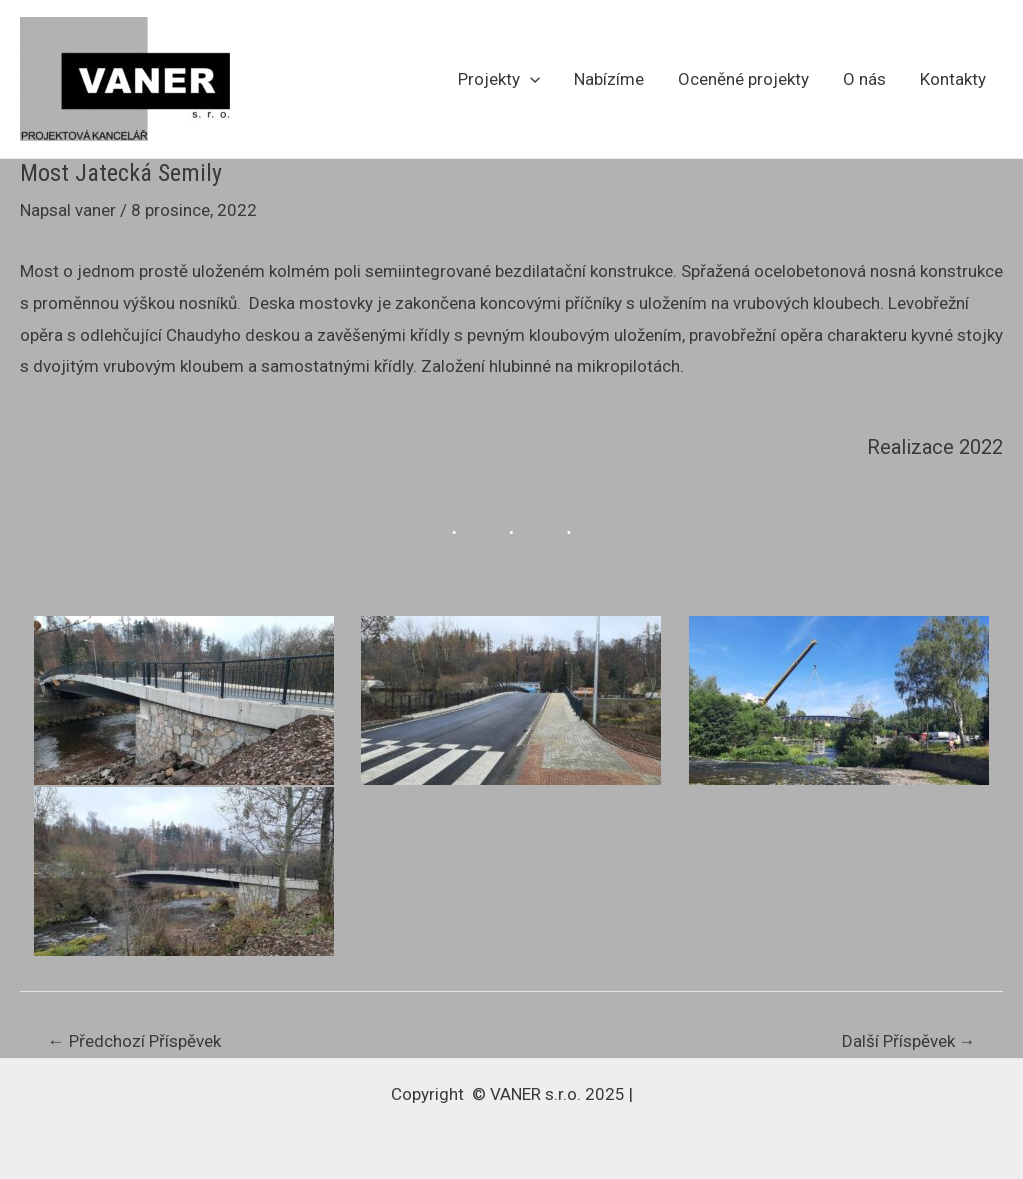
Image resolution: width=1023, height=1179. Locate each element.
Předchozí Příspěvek (134, 1041)
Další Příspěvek (909, 1041)
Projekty (499, 79)
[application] (530, 79)
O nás (864, 79)
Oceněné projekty (743, 79)
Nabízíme (609, 79)
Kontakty (953, 79)
